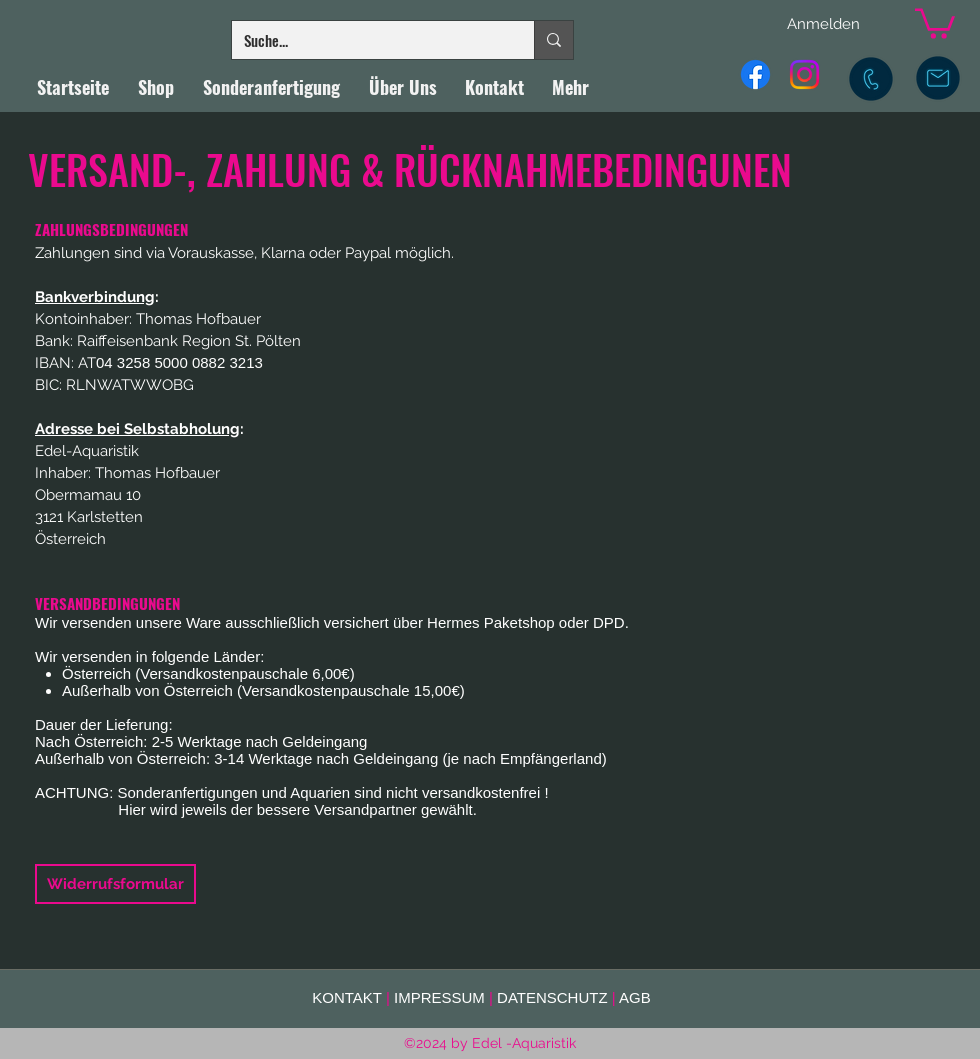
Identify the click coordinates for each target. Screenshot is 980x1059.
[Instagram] (804, 74)
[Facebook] (755, 74)
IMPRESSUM (439, 997)
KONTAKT (346, 997)
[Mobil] (871, 79)
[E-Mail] (938, 78)
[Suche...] (368, 40)
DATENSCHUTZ (552, 997)
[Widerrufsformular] (115, 884)
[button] (935, 22)
